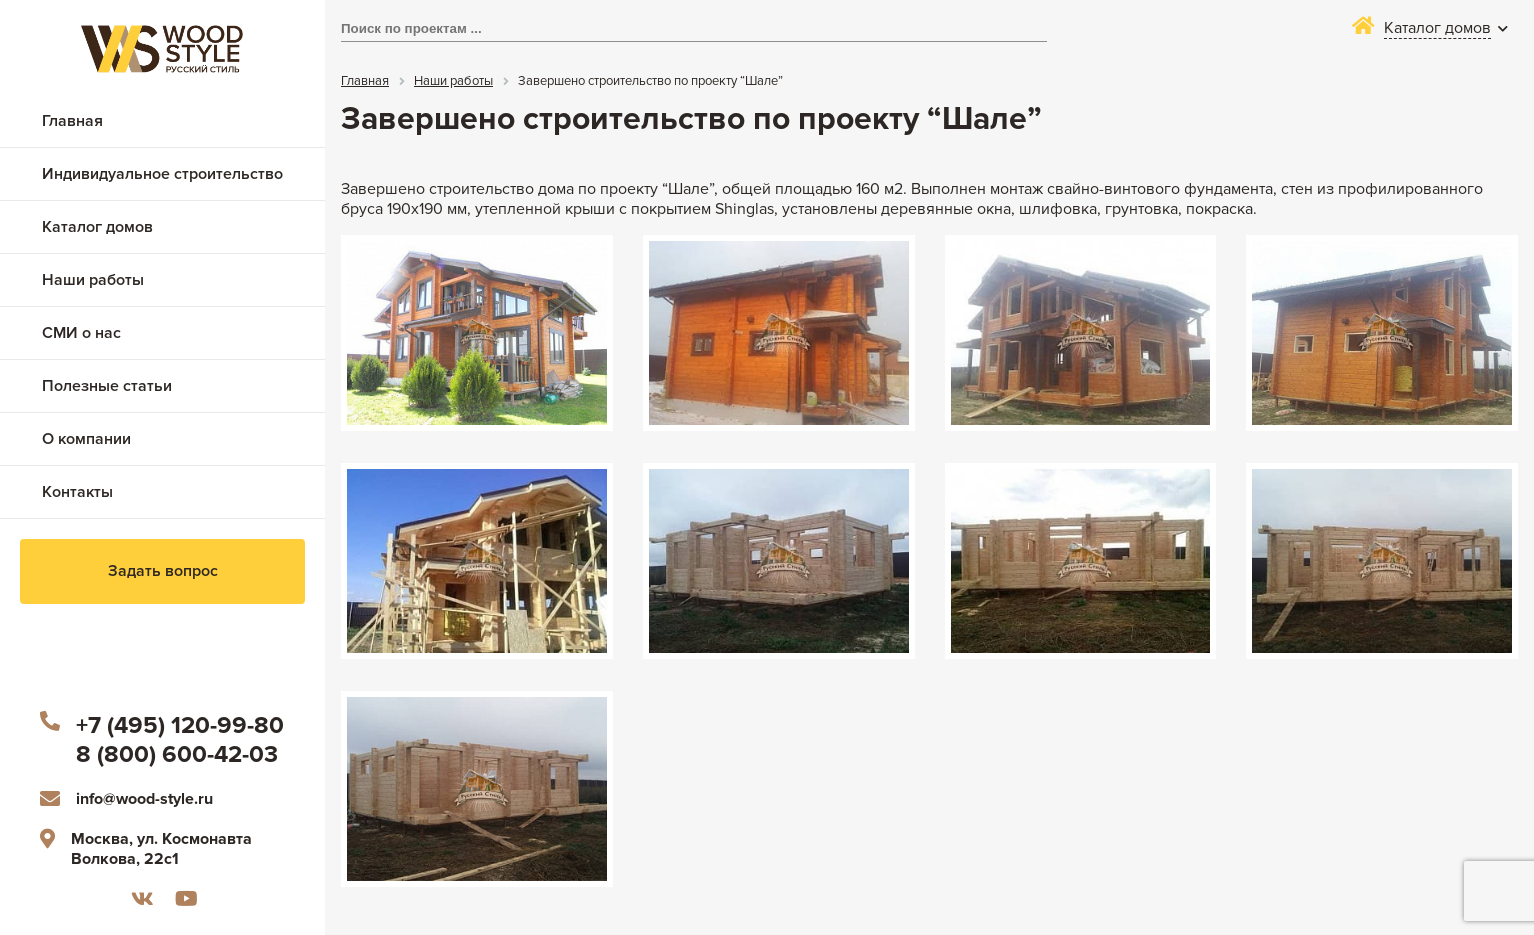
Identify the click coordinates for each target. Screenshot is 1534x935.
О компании (86, 439)
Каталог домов (97, 227)
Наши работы (93, 280)
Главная (72, 121)
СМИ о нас (81, 333)
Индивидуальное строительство (162, 174)
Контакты (77, 492)
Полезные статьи (107, 386)
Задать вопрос (163, 571)
